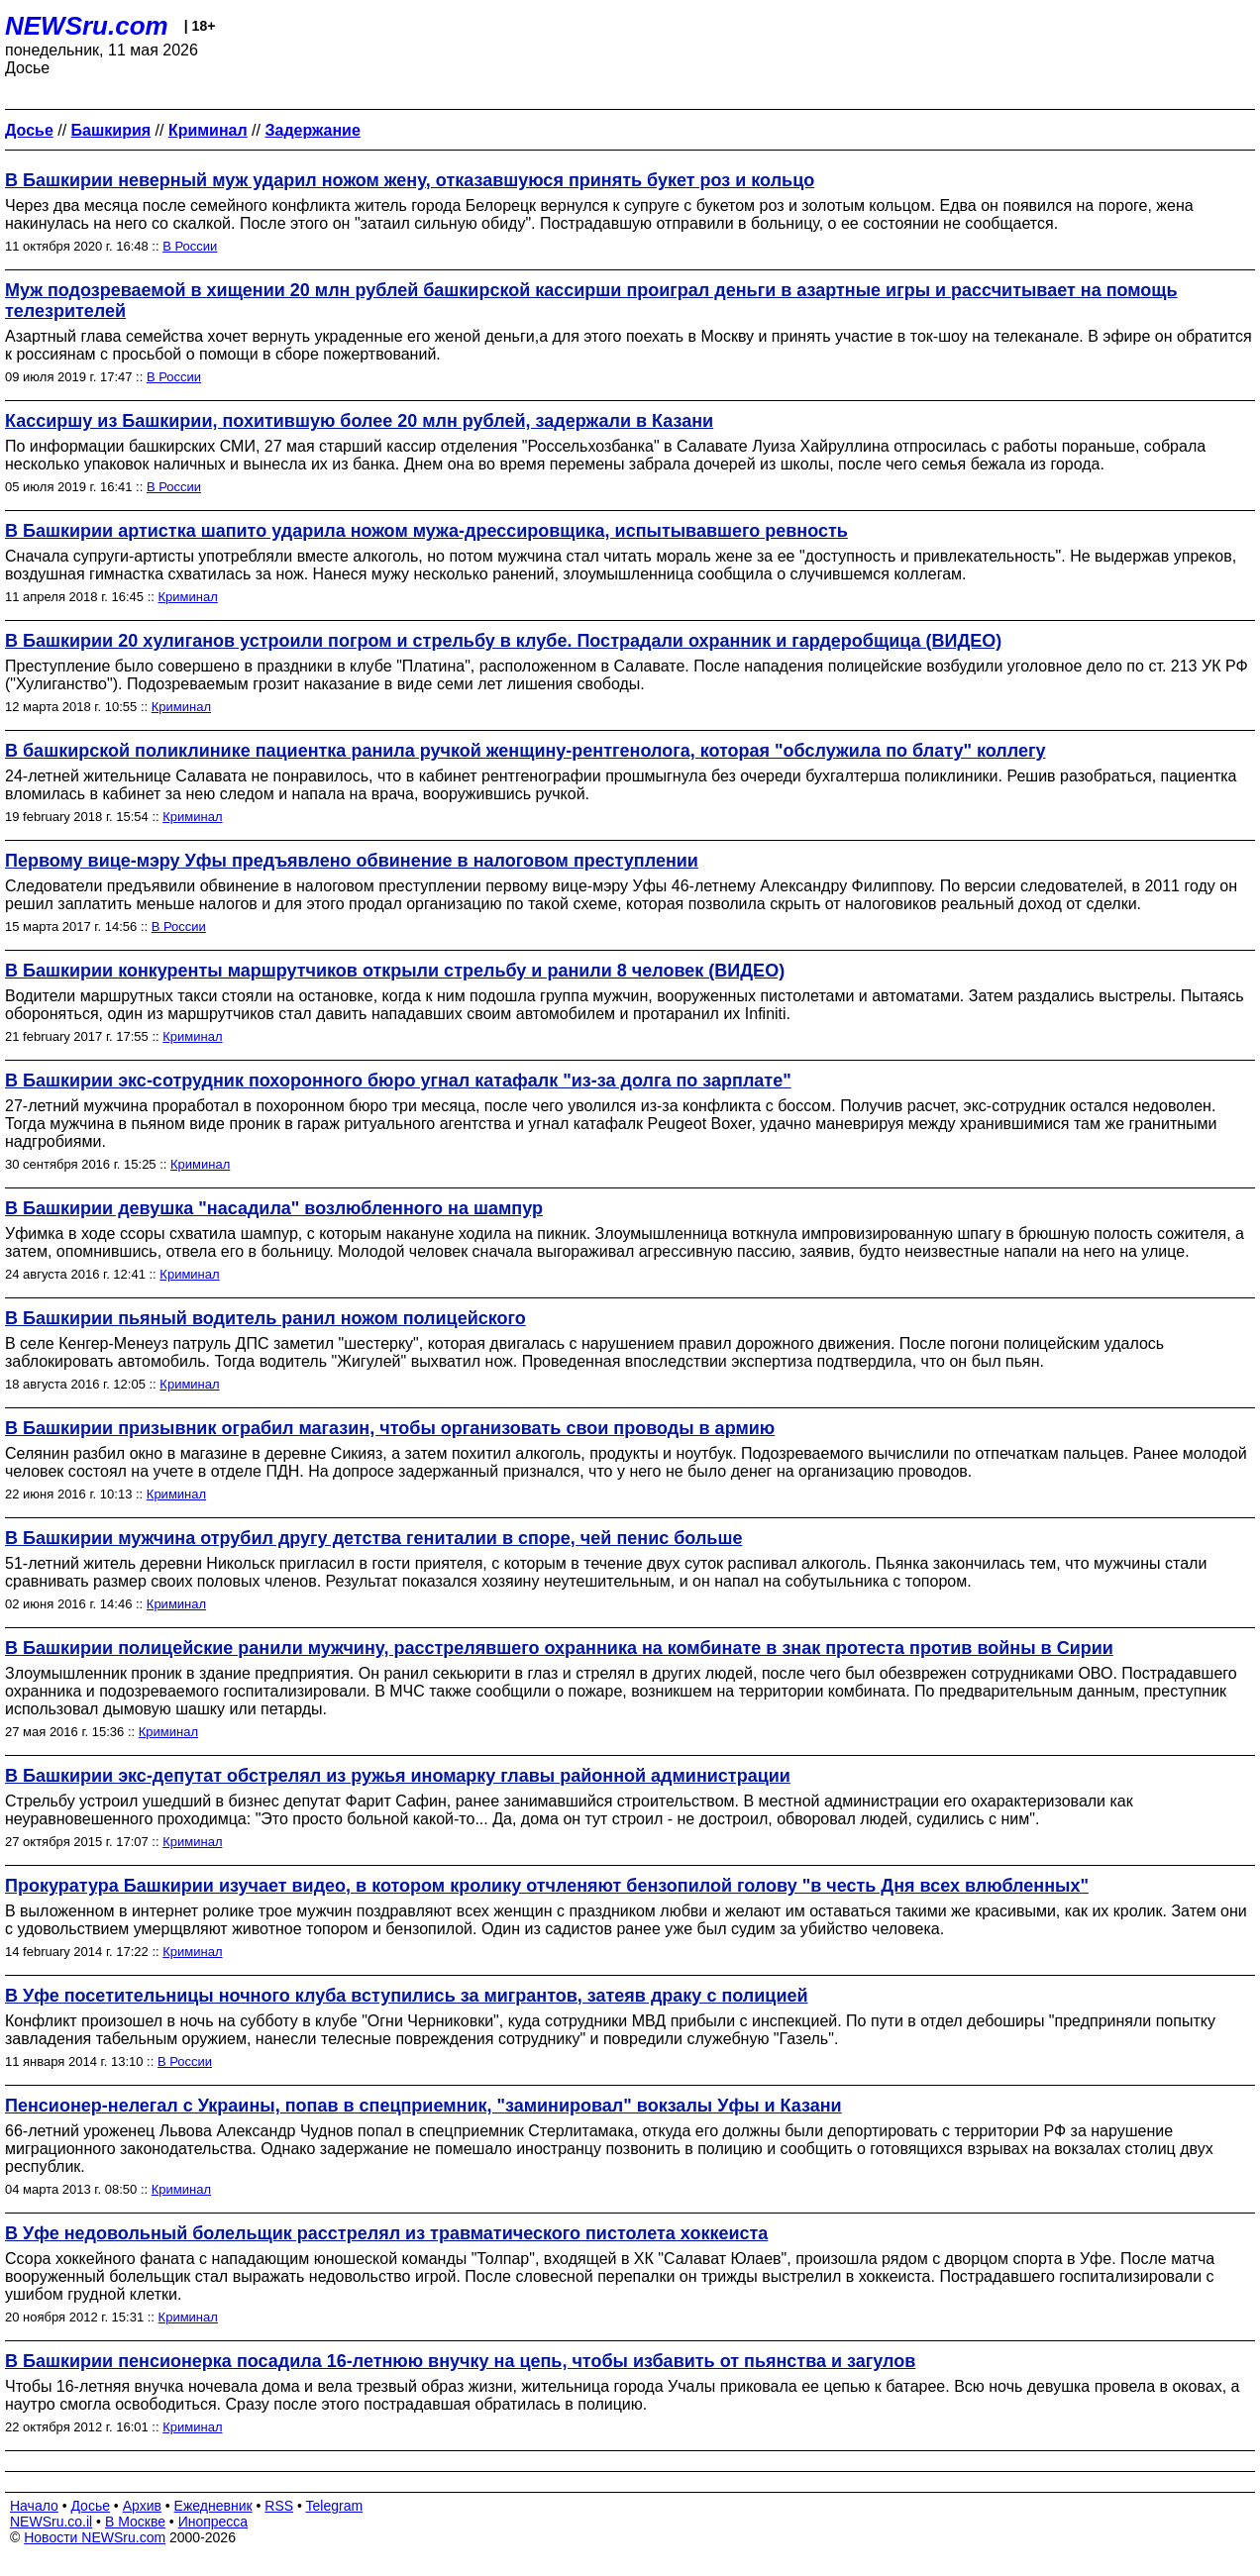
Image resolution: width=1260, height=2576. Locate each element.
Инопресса (213, 2521)
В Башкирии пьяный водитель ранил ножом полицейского (265, 1318)
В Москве (135, 2521)
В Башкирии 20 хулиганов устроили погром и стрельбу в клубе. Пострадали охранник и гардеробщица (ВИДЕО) (503, 641)
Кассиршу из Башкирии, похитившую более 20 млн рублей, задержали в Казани (359, 421)
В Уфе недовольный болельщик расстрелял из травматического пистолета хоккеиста (386, 2233)
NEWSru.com (86, 26)
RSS (278, 2506)
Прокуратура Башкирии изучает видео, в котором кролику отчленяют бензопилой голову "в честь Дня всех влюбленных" (547, 1886)
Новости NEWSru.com (94, 2537)
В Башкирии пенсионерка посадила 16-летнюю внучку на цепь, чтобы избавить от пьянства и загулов (460, 2361)
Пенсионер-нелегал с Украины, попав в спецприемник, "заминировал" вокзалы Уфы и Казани (423, 2105)
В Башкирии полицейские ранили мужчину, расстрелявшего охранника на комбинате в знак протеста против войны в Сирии (559, 1648)
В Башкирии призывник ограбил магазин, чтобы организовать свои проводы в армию (390, 1428)
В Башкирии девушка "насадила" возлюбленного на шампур (274, 1208)
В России (189, 246)
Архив (142, 2506)
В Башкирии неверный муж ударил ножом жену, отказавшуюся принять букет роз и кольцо (409, 180)
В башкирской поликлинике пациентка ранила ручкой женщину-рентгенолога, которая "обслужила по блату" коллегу (525, 751)
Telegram (335, 2506)
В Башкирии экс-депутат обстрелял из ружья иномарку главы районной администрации (397, 1776)
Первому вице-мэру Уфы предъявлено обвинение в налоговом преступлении (351, 861)
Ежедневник (213, 2506)
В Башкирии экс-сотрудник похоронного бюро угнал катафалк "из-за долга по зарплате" (398, 1080)
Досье (90, 2506)
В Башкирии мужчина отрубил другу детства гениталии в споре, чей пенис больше (373, 1538)
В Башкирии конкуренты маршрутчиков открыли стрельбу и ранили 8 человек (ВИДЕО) (395, 970)
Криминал (188, 596)
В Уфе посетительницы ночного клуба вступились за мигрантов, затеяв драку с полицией (406, 1996)
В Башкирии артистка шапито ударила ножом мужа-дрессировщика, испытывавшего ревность (426, 531)
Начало (34, 2506)
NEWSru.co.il (51, 2521)
